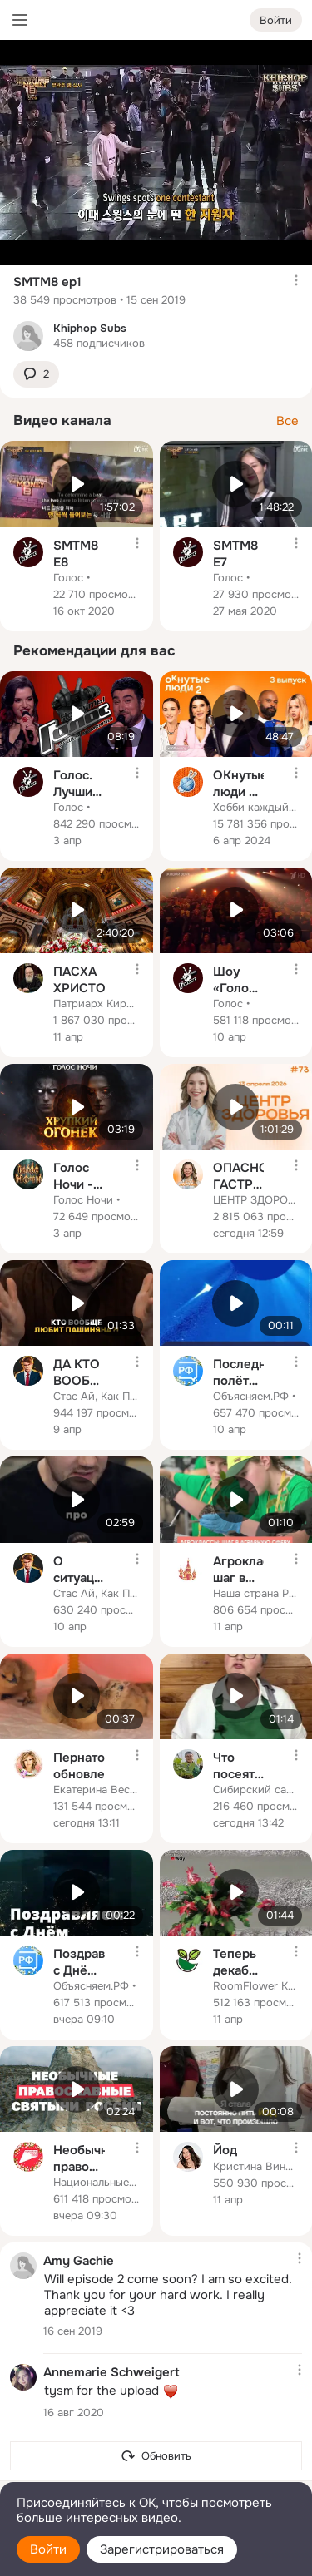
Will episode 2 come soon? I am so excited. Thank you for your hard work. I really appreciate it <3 (168, 2295)
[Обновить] (156, 2456)
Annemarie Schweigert (111, 2371)
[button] (36, 374)
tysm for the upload (111, 2391)
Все (287, 421)
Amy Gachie (78, 2260)
